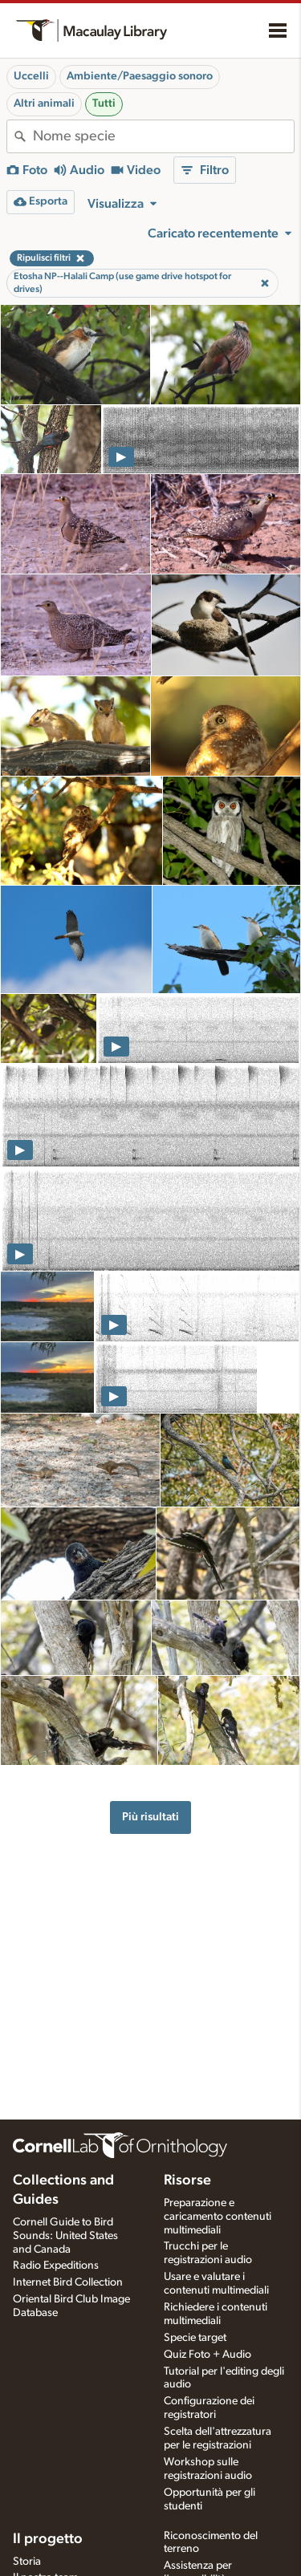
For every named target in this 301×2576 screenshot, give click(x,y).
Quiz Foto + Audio (207, 2354)
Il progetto (48, 2539)
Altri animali (44, 103)
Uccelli (31, 76)
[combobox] (163, 136)
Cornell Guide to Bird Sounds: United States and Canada (65, 2236)
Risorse (187, 2180)
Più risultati (150, 1817)
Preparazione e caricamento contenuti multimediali (217, 2216)
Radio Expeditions (56, 2265)
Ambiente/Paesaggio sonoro (140, 76)
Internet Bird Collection (68, 2282)
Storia (27, 2561)
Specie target (195, 2337)
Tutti (104, 103)
